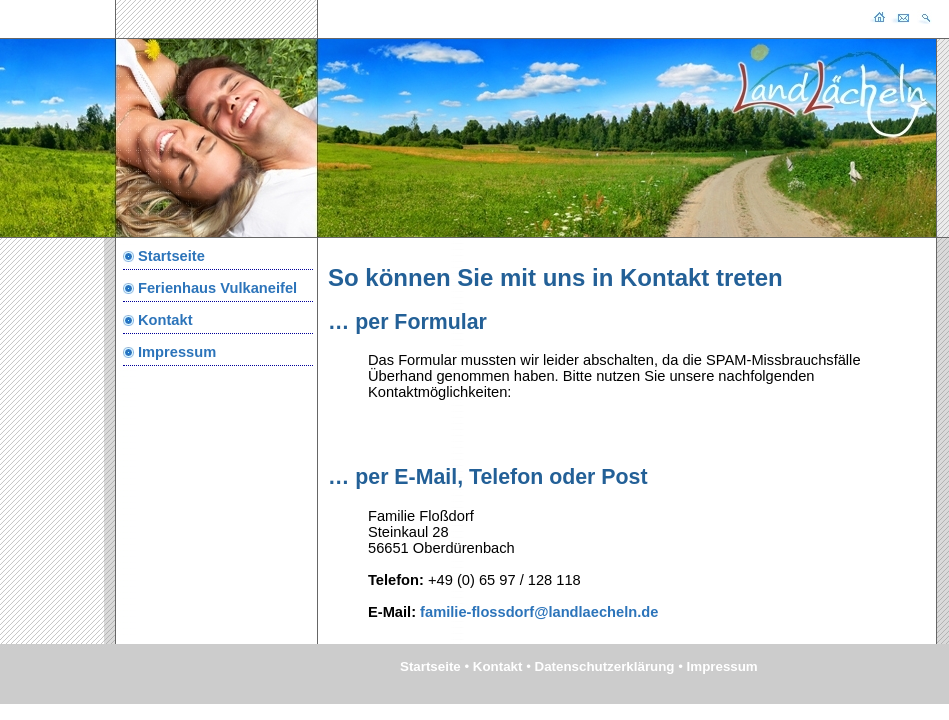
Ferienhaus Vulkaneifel (217, 288)
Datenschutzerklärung (605, 666)
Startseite (171, 256)
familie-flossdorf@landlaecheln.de (537, 612)
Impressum (177, 352)
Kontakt (165, 320)
